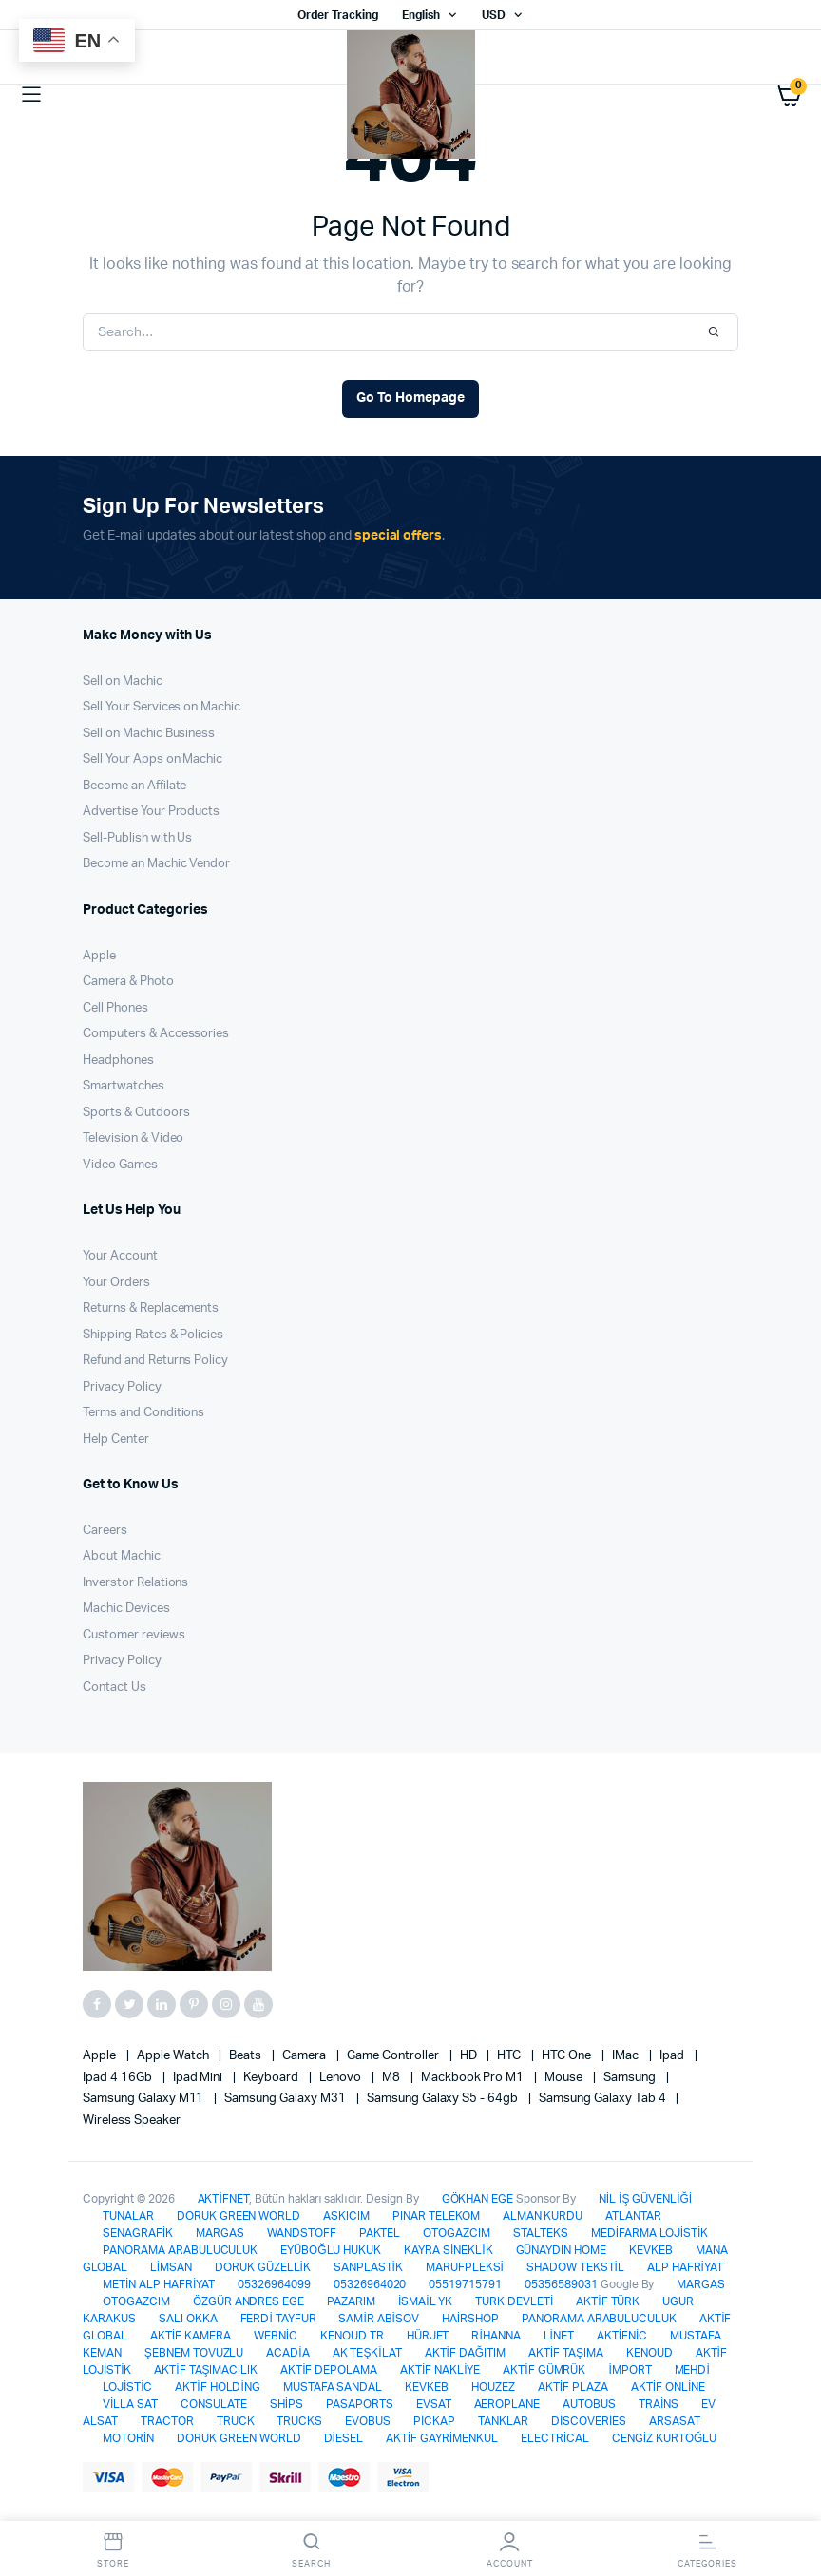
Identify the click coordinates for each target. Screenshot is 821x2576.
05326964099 (274, 2284)
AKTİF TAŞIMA (565, 2352)
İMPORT (629, 2370)
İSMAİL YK (425, 2301)
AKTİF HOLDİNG (217, 2387)
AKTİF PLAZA (573, 2387)
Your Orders (116, 1283)
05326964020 (370, 2284)
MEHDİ (692, 2370)
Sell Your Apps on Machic (152, 759)
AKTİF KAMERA (190, 2335)
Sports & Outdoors (136, 1113)
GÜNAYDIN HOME (561, 2250)
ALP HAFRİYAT (685, 2267)
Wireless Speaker (132, 2120)
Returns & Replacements (151, 1308)
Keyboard (272, 2078)
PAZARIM (351, 2301)
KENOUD (649, 2352)
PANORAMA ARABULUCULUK (180, 2250)
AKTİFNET (223, 2199)
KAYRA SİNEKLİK (448, 2250)
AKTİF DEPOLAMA (328, 2370)
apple (101, 2056)
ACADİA (287, 2352)
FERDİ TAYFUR (278, 2318)
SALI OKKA (188, 2318)
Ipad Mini (199, 2078)
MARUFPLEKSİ (465, 2267)
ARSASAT (674, 2421)
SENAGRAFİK (138, 2233)
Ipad (673, 2056)
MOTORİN (128, 2438)
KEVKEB (651, 2250)
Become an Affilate (134, 786)
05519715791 (465, 2284)
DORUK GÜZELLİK (263, 2267)
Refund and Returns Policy (155, 1360)
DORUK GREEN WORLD (239, 2216)
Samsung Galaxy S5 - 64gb (444, 2099)
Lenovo (341, 2078)
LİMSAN (171, 2267)
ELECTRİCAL (555, 2438)
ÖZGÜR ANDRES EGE (249, 2301)
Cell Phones (115, 1008)
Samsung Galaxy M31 (286, 2099)
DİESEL (343, 2438)
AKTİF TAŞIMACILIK (206, 2370)
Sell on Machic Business (149, 734)
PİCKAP (434, 2421)
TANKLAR (503, 2421)
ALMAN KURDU (543, 2216)
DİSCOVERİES (588, 2421)
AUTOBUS (589, 2404)
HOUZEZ (493, 2387)
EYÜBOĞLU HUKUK (330, 2250)
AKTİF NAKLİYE (440, 2370)
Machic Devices (126, 1608)
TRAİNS (658, 2404)
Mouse (564, 2078)
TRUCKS (299, 2421)
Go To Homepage (410, 398)
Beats (246, 2056)
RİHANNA (495, 2335)
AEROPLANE (507, 2404)
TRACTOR (167, 2421)
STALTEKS (540, 2233)
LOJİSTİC (127, 2387)
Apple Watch (174, 2056)
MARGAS (220, 2233)
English (421, 15)
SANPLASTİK (368, 2267)
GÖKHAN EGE (479, 2199)
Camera (305, 2056)
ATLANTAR (633, 2216)
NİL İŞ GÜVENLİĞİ (645, 2199)
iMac (626, 2056)
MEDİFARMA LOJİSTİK (649, 2233)
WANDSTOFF (301, 2233)
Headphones (118, 1060)
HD (470, 2056)
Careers (105, 1531)
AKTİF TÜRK (608, 2301)
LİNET (559, 2335)
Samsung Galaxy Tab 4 (603, 2099)
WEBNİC (275, 2335)
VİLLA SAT (130, 2404)
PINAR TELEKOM (436, 2216)
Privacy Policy (122, 1387)
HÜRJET (428, 2335)
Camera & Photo (128, 981)
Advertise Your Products (151, 811)
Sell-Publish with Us (137, 838)
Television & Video (133, 1138)
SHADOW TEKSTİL (575, 2267)
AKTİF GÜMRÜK (544, 2370)
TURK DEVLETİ (514, 2301)
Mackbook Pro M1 (474, 2078)
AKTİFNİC (622, 2335)
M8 (392, 2078)
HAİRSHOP (470, 2318)
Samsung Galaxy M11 (144, 2099)
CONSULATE (214, 2404)
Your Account (120, 1256)
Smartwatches (123, 1086)
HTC (510, 2056)
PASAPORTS (359, 2404)
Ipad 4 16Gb (119, 2078)
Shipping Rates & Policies (153, 1335)
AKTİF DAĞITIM (465, 2352)
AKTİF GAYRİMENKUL (442, 2438)
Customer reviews (134, 1635)
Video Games (120, 1165)
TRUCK (236, 2421)
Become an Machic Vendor (156, 864)
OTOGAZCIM (456, 2233)
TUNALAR (128, 2216)
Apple (99, 956)
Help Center (116, 1439)
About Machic (122, 1556)
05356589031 (561, 2284)
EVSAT (433, 2404)
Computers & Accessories (156, 1034)
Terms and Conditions (143, 1413)
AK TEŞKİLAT (367, 2352)
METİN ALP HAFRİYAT (159, 2284)
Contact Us (114, 1687)
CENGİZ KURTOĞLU (664, 2438)
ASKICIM (346, 2216)
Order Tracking (337, 15)
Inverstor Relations (135, 1583)
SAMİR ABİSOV (378, 2318)
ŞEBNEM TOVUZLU (194, 2352)
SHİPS (286, 2404)
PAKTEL (380, 2233)
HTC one (568, 2056)
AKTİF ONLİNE (668, 2387)
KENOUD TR (352, 2335)
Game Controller (394, 2056)
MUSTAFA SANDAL (333, 2387)
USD (494, 15)
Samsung (631, 2078)
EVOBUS (368, 2421)
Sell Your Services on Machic (161, 707)
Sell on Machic (122, 681)
